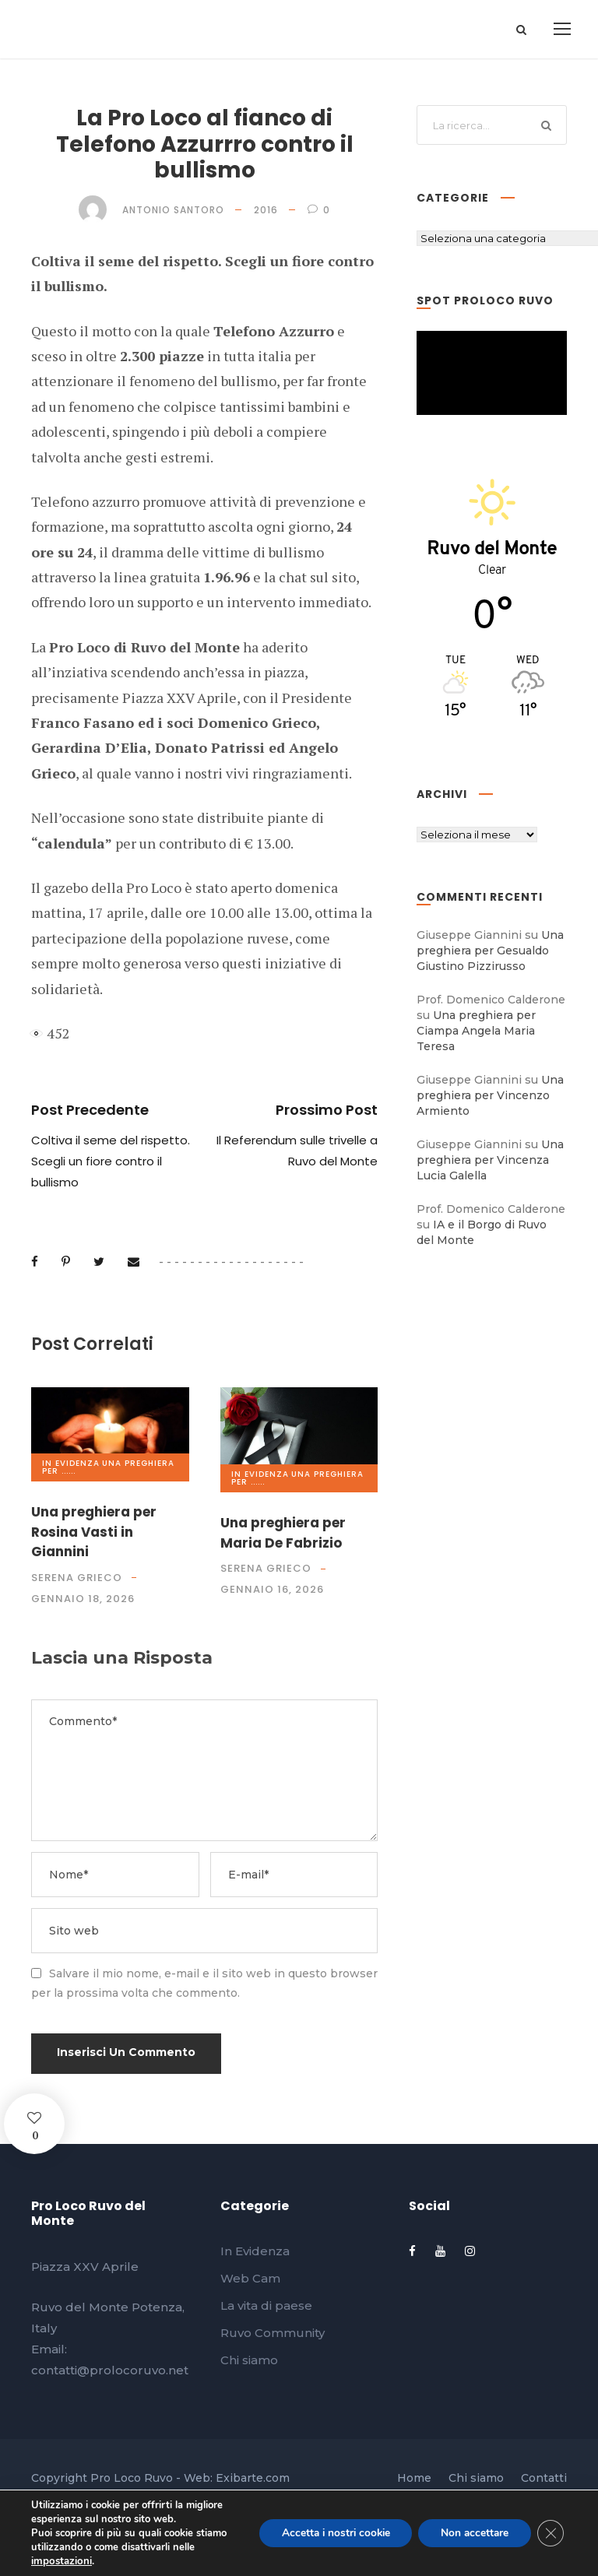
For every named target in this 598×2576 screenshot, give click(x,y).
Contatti (544, 2478)
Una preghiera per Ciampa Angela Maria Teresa (476, 1030)
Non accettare (471, 2532)
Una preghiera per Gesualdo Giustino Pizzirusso (490, 950)
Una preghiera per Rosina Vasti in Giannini (94, 1531)
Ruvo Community (272, 2332)
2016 (266, 209)
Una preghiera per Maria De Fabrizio (283, 1532)
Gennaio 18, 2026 (83, 1598)
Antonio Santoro (173, 209)
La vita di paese (266, 2305)
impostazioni (60, 2561)
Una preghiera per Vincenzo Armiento (490, 1095)
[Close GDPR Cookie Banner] (550, 2533)
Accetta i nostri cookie (328, 2532)
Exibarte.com (253, 2478)
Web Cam (250, 2278)
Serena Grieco (76, 1577)
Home (414, 2478)
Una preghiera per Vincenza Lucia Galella (490, 1160)
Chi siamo (249, 2360)
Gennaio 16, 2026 (272, 1589)
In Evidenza (71, 1463)
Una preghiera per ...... (108, 1467)
